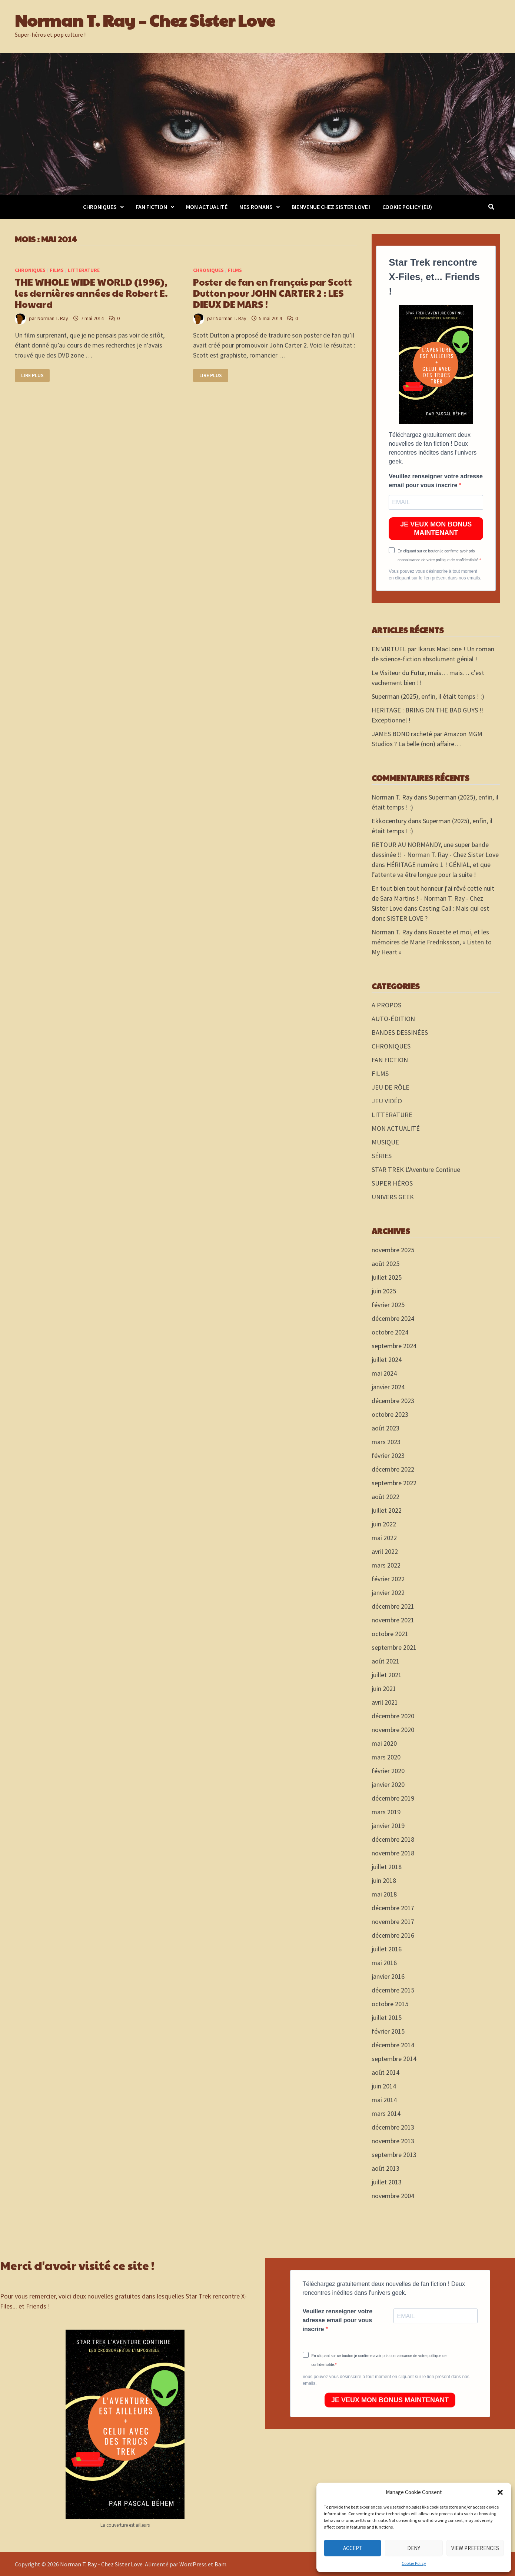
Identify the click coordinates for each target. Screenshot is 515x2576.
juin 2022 (384, 1524)
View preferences (475, 2548)
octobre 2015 (390, 2004)
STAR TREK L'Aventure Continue (416, 1169)
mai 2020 (384, 1743)
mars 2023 (386, 1441)
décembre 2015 (393, 1990)
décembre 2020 (393, 1716)
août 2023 (385, 1428)
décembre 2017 (393, 1908)
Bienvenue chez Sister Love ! (331, 206)
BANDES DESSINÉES (400, 1032)
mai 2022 (384, 1537)
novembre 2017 (393, 1921)
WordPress (193, 2564)
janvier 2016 (388, 1976)
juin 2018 (384, 1880)
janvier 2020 (388, 1784)
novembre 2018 (393, 1853)
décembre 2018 (393, 1839)
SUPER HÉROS (392, 1183)
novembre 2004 (393, 2195)
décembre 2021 (393, 1606)
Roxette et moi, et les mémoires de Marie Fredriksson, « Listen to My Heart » (432, 942)
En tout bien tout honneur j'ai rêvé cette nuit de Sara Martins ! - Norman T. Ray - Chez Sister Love (433, 898)
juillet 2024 (387, 1359)
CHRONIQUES (100, 206)
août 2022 (385, 1496)
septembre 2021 (394, 1647)
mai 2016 (384, 1962)
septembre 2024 (394, 1346)
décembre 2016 (393, 1935)
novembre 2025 (393, 1250)
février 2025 (388, 1304)
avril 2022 (385, 1551)
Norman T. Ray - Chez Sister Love (101, 2564)
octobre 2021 (390, 1633)
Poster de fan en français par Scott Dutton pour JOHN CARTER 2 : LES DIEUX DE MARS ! (272, 292)
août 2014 (385, 2072)
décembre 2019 (393, 1798)
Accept (352, 2548)
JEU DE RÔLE (390, 1087)
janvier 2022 (388, 1592)
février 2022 (388, 1579)
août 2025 (385, 1263)
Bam (220, 2564)
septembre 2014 (394, 2058)
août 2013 (385, 2168)
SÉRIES (382, 1155)
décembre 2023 (393, 1400)
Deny (413, 2548)
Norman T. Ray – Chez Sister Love (145, 20)
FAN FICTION (151, 206)
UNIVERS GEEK (393, 1197)
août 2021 (385, 1661)
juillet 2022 (387, 1510)
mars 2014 (386, 2113)
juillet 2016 (387, 1949)
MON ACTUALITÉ (206, 206)
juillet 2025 (387, 1277)
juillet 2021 (387, 1675)
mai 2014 (384, 2099)
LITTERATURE (84, 270)
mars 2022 (386, 1565)
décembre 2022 (393, 1469)
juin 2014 (384, 2086)
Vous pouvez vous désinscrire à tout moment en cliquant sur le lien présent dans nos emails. (435, 575)
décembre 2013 (393, 2127)
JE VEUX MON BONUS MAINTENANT (436, 528)
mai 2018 (384, 1894)
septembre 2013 (394, 2154)
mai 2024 (384, 1373)
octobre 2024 (390, 1332)
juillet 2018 (387, 1866)
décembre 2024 (393, 1318)
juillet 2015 (387, 2017)
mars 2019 (386, 1812)
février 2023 (388, 1455)
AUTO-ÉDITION (393, 1018)
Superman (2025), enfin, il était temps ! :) (428, 696)
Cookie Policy (414, 2563)
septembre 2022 (394, 1483)
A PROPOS (386, 1005)
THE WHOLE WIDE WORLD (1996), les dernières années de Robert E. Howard (91, 292)
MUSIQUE (385, 1142)
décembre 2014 (393, 2045)
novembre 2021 (393, 1620)
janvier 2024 (388, 1387)
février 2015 (388, 2031)
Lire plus (33, 375)
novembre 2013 (393, 2141)
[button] (500, 2492)
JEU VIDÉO (387, 1101)
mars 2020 (386, 1757)
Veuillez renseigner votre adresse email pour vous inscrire (435, 480)
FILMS (57, 270)
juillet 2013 (387, 2182)
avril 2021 (385, 1702)
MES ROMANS (256, 206)
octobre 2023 (390, 1414)
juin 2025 (384, 1291)
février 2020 (388, 1770)
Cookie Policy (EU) (407, 206)
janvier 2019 (388, 1825)
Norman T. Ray (52, 318)
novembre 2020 (393, 1729)
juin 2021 (384, 1688)
